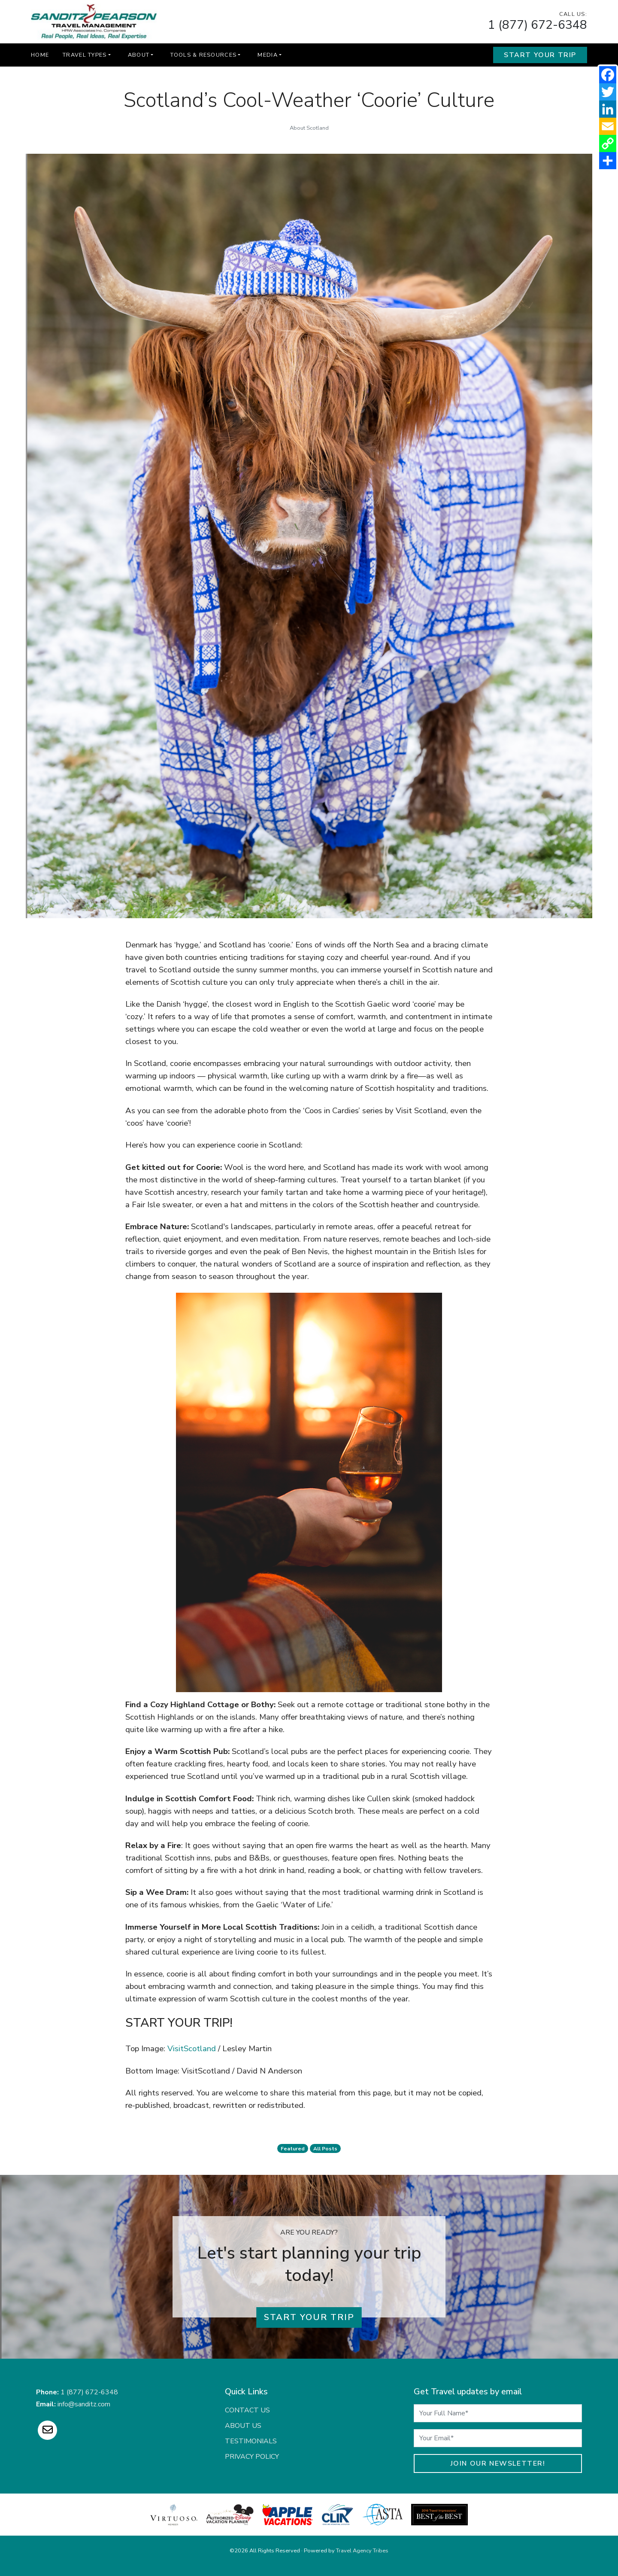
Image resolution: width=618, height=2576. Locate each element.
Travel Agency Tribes (362, 2551)
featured (293, 2148)
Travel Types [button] (84, 55)
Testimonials (251, 2441)
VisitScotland (191, 2048)
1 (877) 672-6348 (537, 25)
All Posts (325, 2148)
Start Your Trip (540, 55)
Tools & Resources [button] (203, 55)
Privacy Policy (252, 2456)
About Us (243, 2425)
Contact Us (247, 2410)
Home (40, 55)
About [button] (138, 55)
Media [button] (267, 55)
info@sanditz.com (84, 2404)
